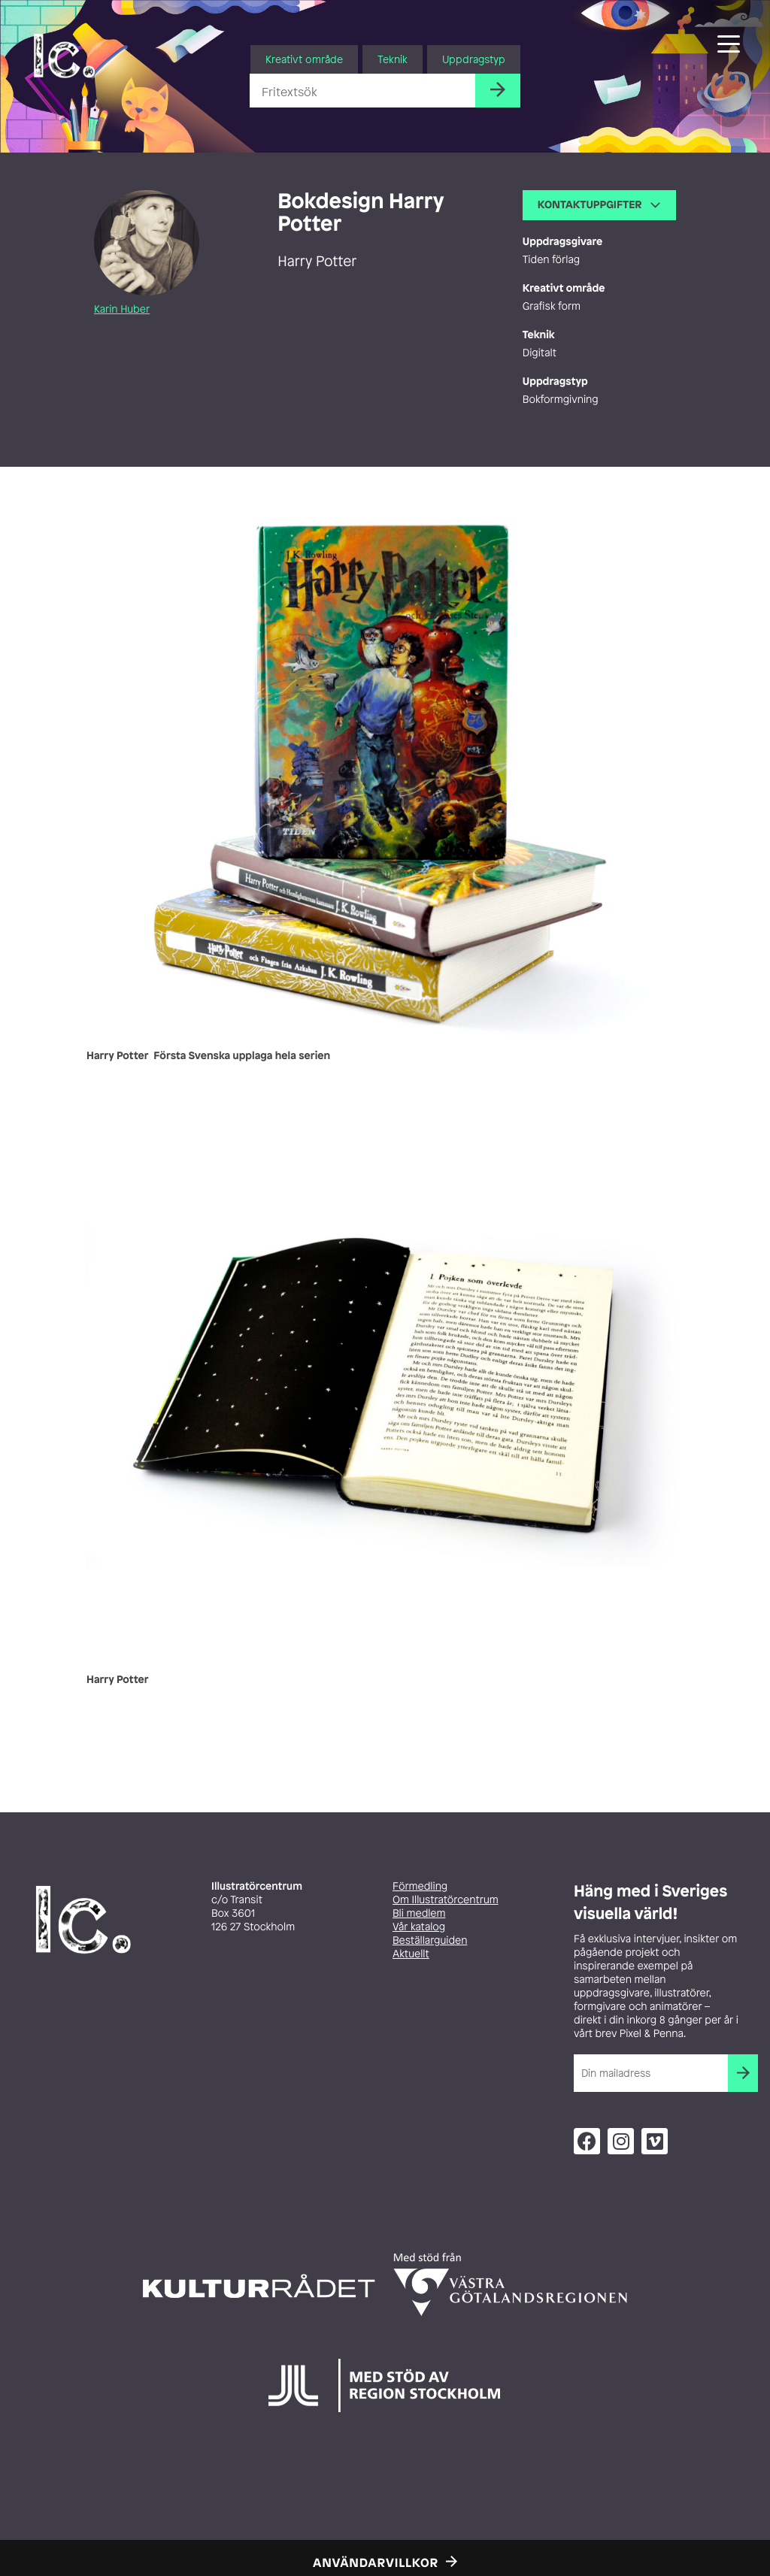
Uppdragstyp (473, 59)
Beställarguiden (430, 1940)
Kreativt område (304, 59)
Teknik (392, 59)
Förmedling (420, 1886)
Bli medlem (419, 1913)
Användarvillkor (375, 2562)
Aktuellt (411, 1954)
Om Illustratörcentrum (446, 1900)
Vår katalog (419, 1927)
